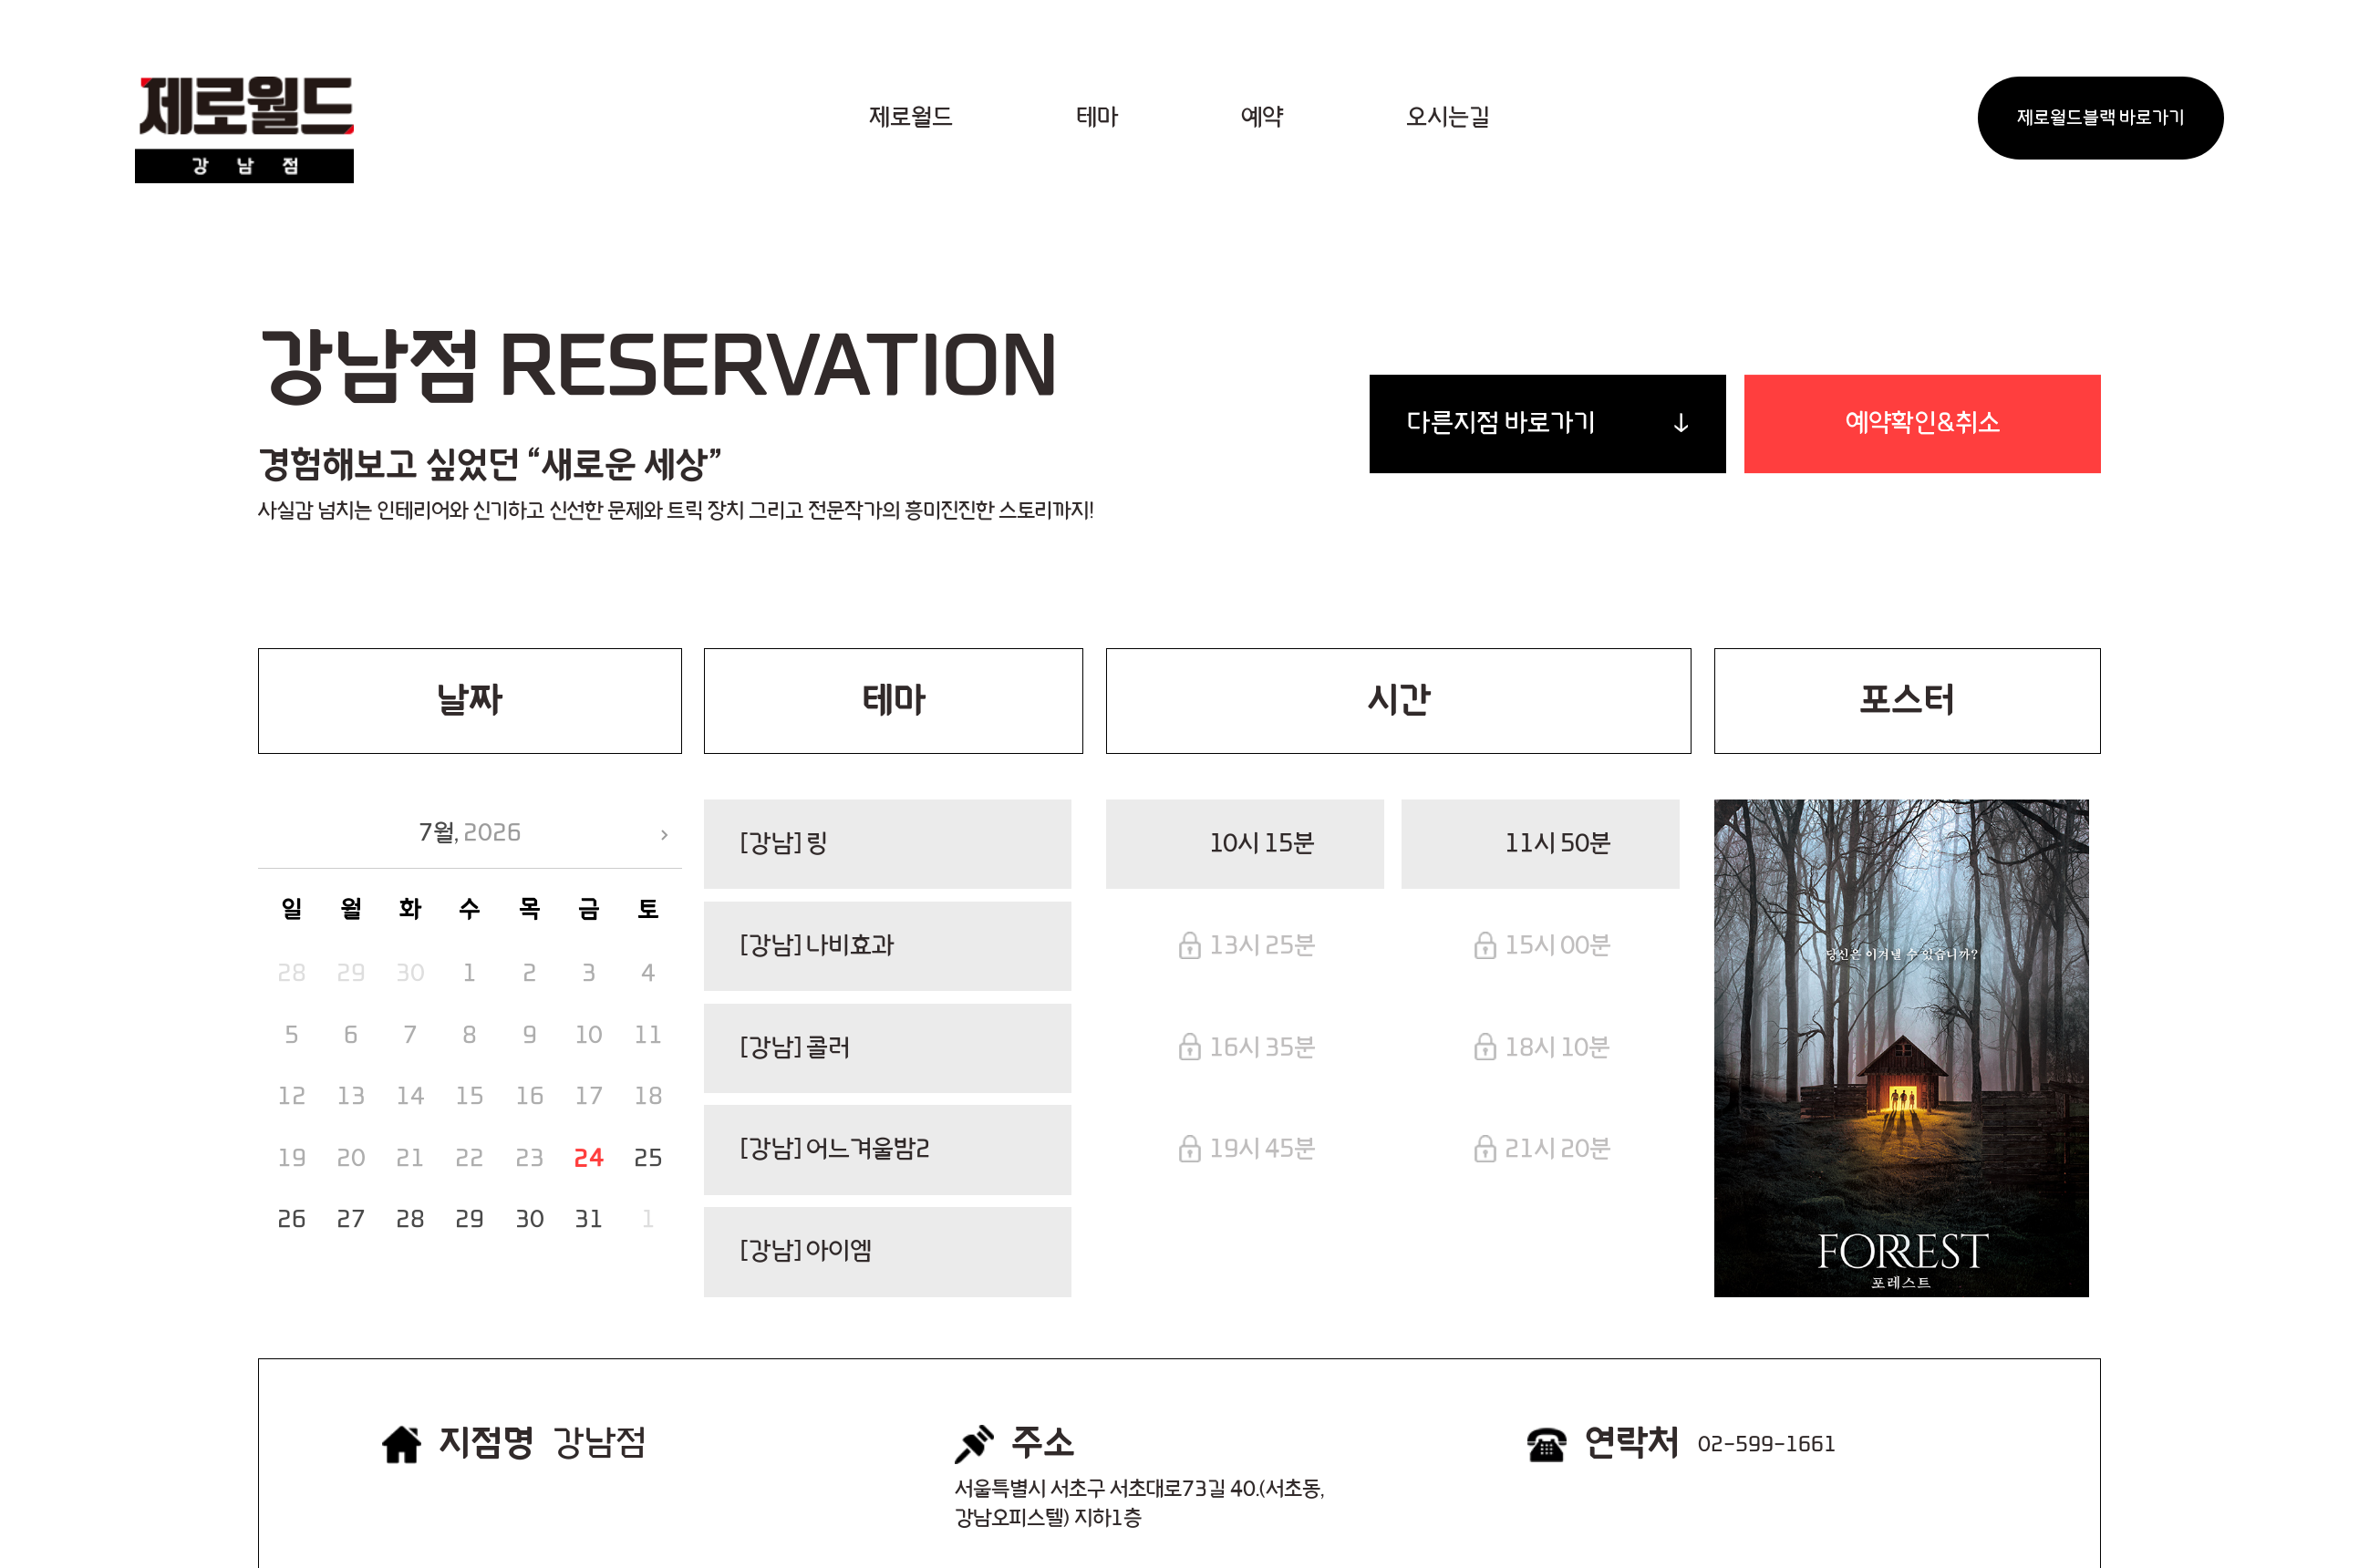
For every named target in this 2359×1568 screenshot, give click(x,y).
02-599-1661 (1767, 1445)
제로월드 (911, 118)
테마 (1097, 118)
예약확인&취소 (1923, 423)
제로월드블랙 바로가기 (2101, 118)
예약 (1262, 118)
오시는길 (1448, 118)
